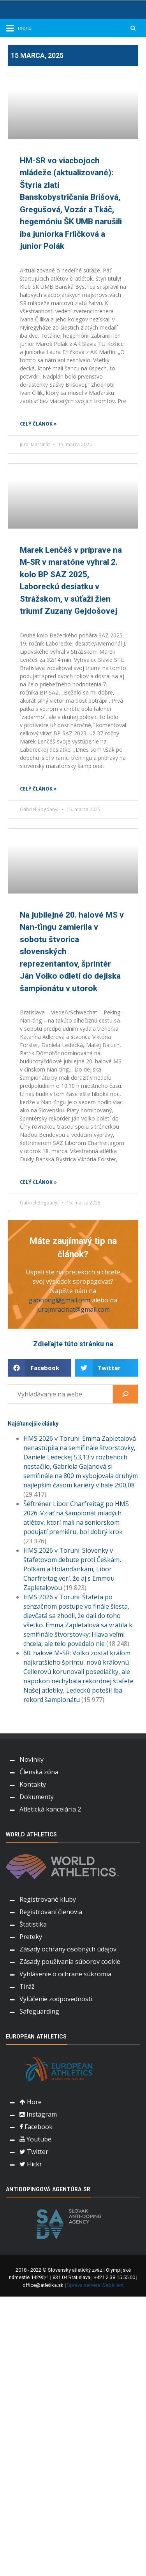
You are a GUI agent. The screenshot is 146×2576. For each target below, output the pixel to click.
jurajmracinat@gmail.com (73, 1309)
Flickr (30, 2164)
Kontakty (32, 1784)
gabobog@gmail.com (59, 1300)
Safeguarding (39, 2011)
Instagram (38, 2114)
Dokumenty (36, 1796)
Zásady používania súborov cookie (69, 1961)
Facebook (36, 2126)
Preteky (30, 1936)
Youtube (35, 2139)
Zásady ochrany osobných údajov (67, 1949)
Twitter (33, 2151)
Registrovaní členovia (50, 1912)
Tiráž (27, 1986)
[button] (39, 1368)
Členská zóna (38, 1772)
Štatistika (33, 1924)
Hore (30, 2102)
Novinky (31, 1759)
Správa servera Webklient (95, 2285)
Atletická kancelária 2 (50, 1809)
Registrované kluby (47, 1899)
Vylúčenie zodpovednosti (55, 1999)
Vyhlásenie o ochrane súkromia (65, 1974)
